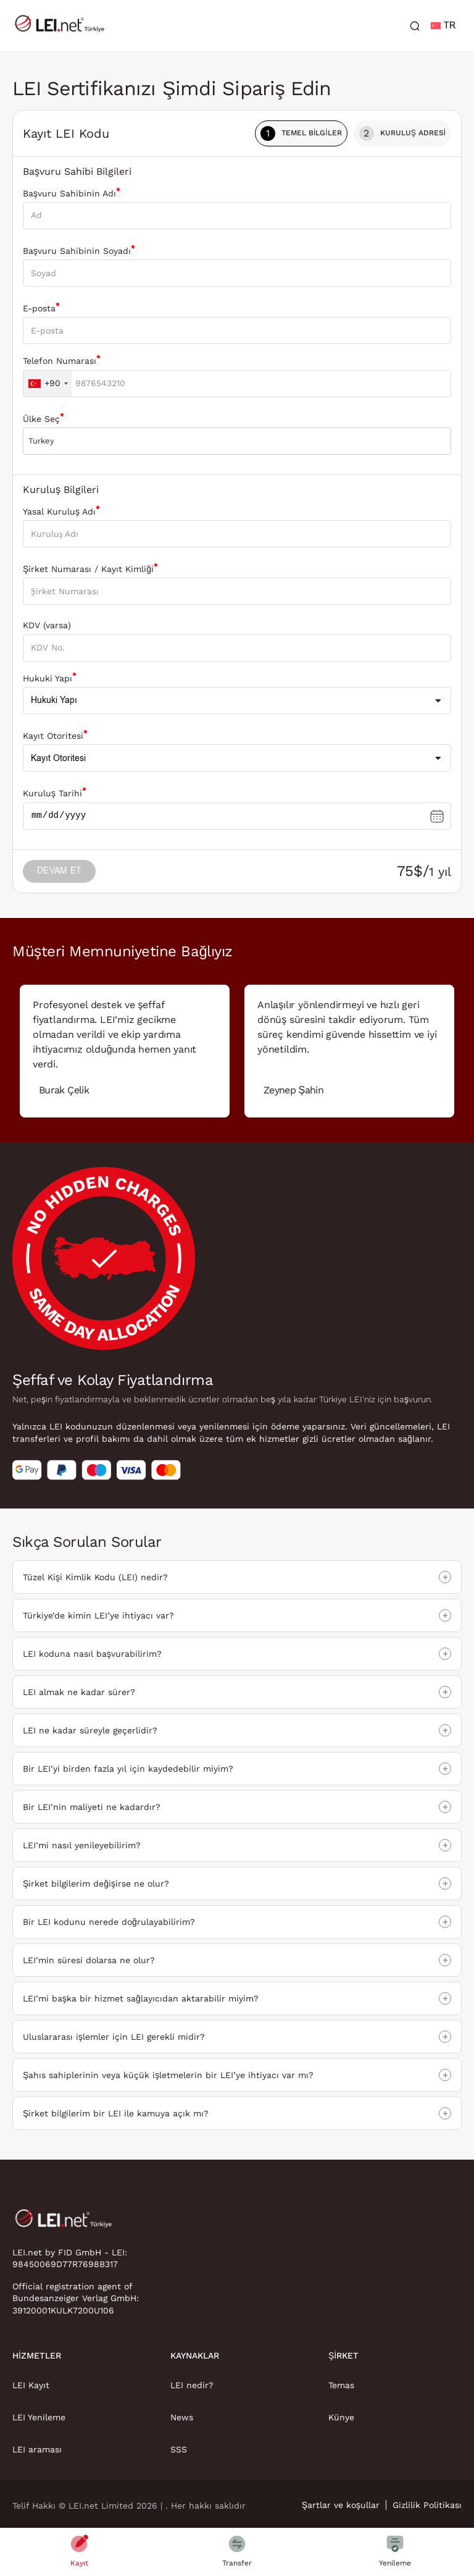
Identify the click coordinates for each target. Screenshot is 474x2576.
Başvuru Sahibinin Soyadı (79, 250)
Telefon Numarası (62, 360)
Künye (341, 2418)
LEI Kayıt (30, 2386)
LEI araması (37, 2450)
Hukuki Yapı (50, 677)
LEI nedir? (192, 2386)
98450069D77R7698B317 (65, 2265)
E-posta (41, 307)
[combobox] (47, 384)
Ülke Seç (43, 418)
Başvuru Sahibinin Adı (71, 192)
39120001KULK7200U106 (63, 2311)
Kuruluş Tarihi (54, 792)
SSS (178, 2450)
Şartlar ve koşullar (341, 2506)
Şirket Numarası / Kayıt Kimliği (90, 568)
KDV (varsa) (47, 625)
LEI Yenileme (38, 2418)
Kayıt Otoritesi (55, 735)
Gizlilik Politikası (427, 2506)
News (181, 2418)
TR (443, 26)
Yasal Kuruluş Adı (61, 510)
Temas (341, 2386)
